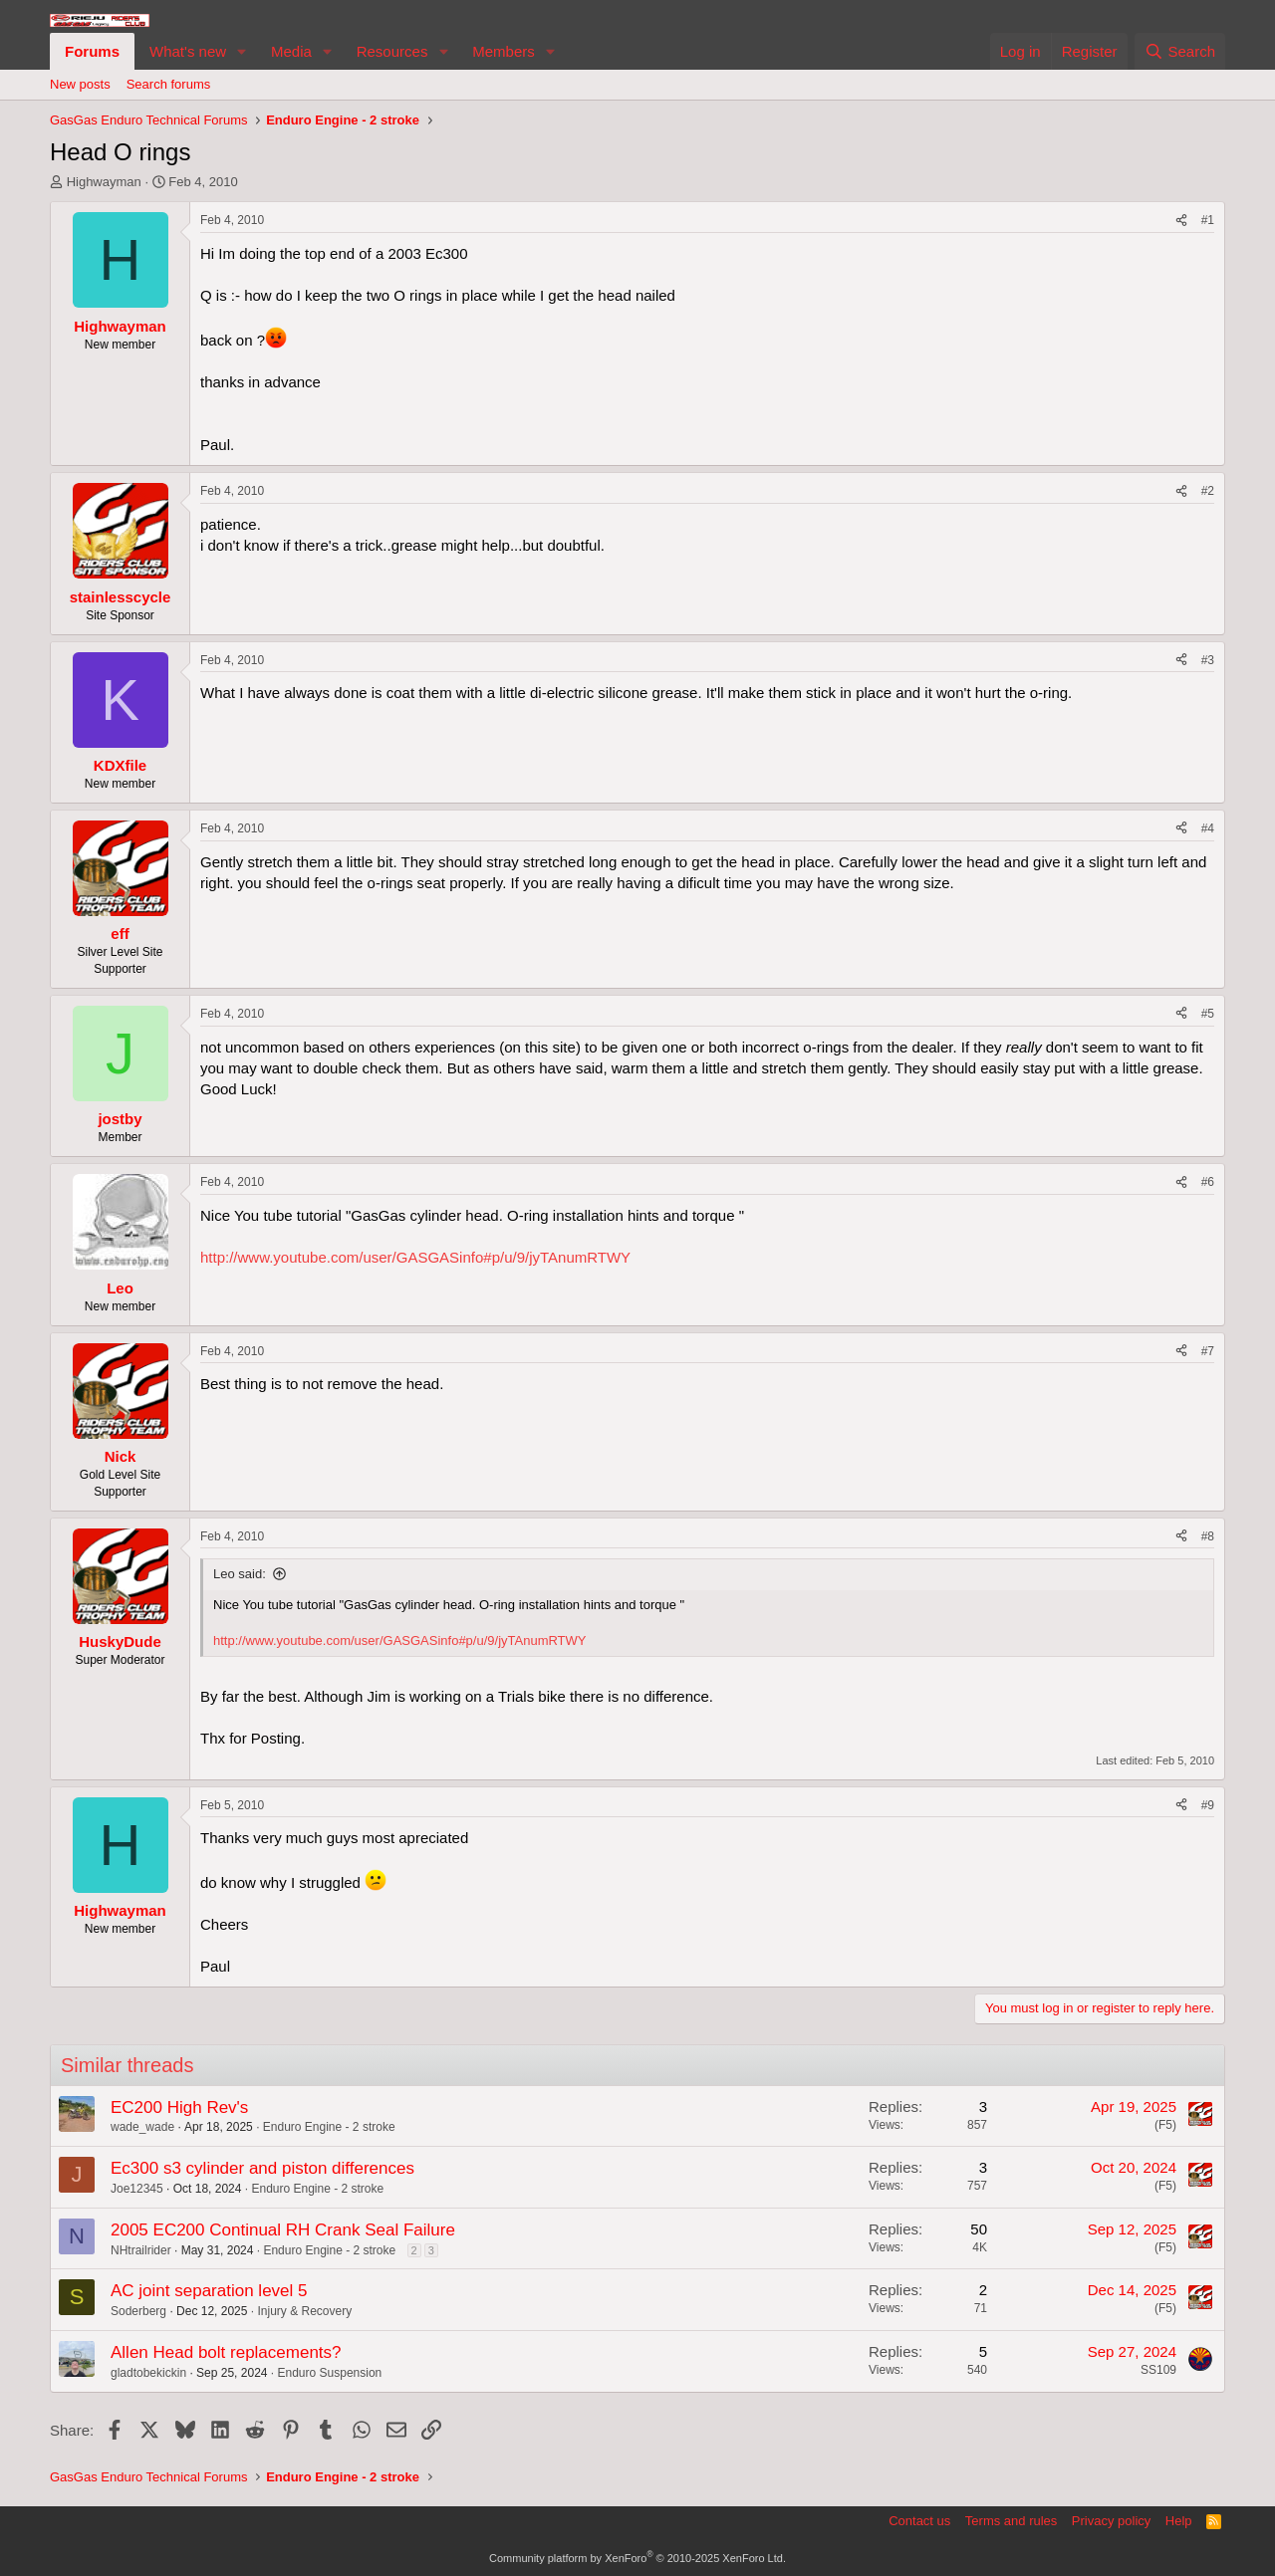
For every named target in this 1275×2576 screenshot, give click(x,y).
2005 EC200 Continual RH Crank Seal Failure (283, 2230)
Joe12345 (137, 2189)
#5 (1207, 1014)
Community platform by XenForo (637, 2558)
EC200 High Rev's (179, 2107)
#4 (1207, 828)
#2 (1207, 491)
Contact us (919, 2520)
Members (503, 51)
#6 (1207, 1182)
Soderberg (138, 2311)
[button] (242, 51)
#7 (1207, 1351)
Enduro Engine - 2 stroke (329, 2127)
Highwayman (104, 181)
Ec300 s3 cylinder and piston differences (262, 2168)
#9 (1207, 1805)
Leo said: (239, 1573)
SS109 (1158, 2370)
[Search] (1180, 51)
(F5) (1165, 2125)
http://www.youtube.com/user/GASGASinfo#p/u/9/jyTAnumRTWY (415, 1257)
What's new (187, 51)
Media (291, 51)
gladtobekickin (148, 2373)
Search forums (169, 84)
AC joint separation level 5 (209, 2290)
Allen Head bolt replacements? (226, 2352)
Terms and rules (1011, 2520)
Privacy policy (1111, 2520)
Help (1178, 2520)
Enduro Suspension (330, 2373)
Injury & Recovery (304, 2311)
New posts (80, 84)
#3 (1207, 660)
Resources (392, 51)
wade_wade (142, 2127)
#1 (1207, 220)
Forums (92, 51)
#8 (1207, 1536)
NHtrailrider (141, 2250)
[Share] (1181, 220)
